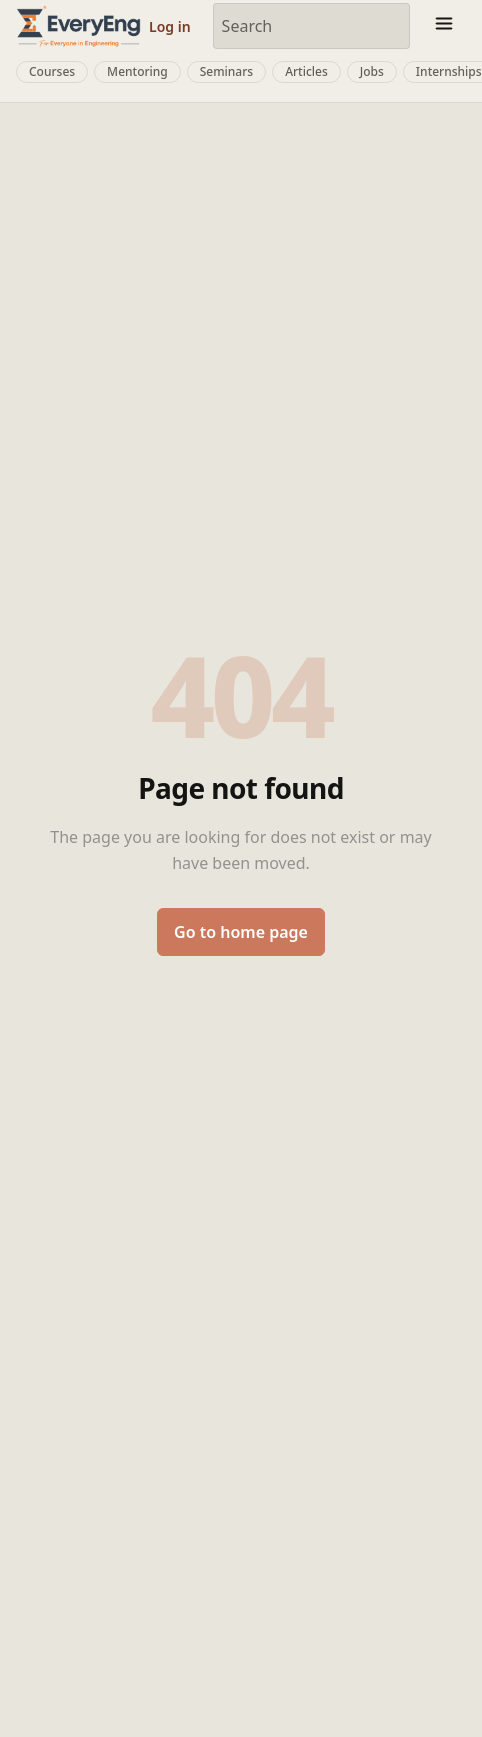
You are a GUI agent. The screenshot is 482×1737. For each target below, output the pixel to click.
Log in (170, 26)
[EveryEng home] (78, 25)
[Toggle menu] (444, 26)
